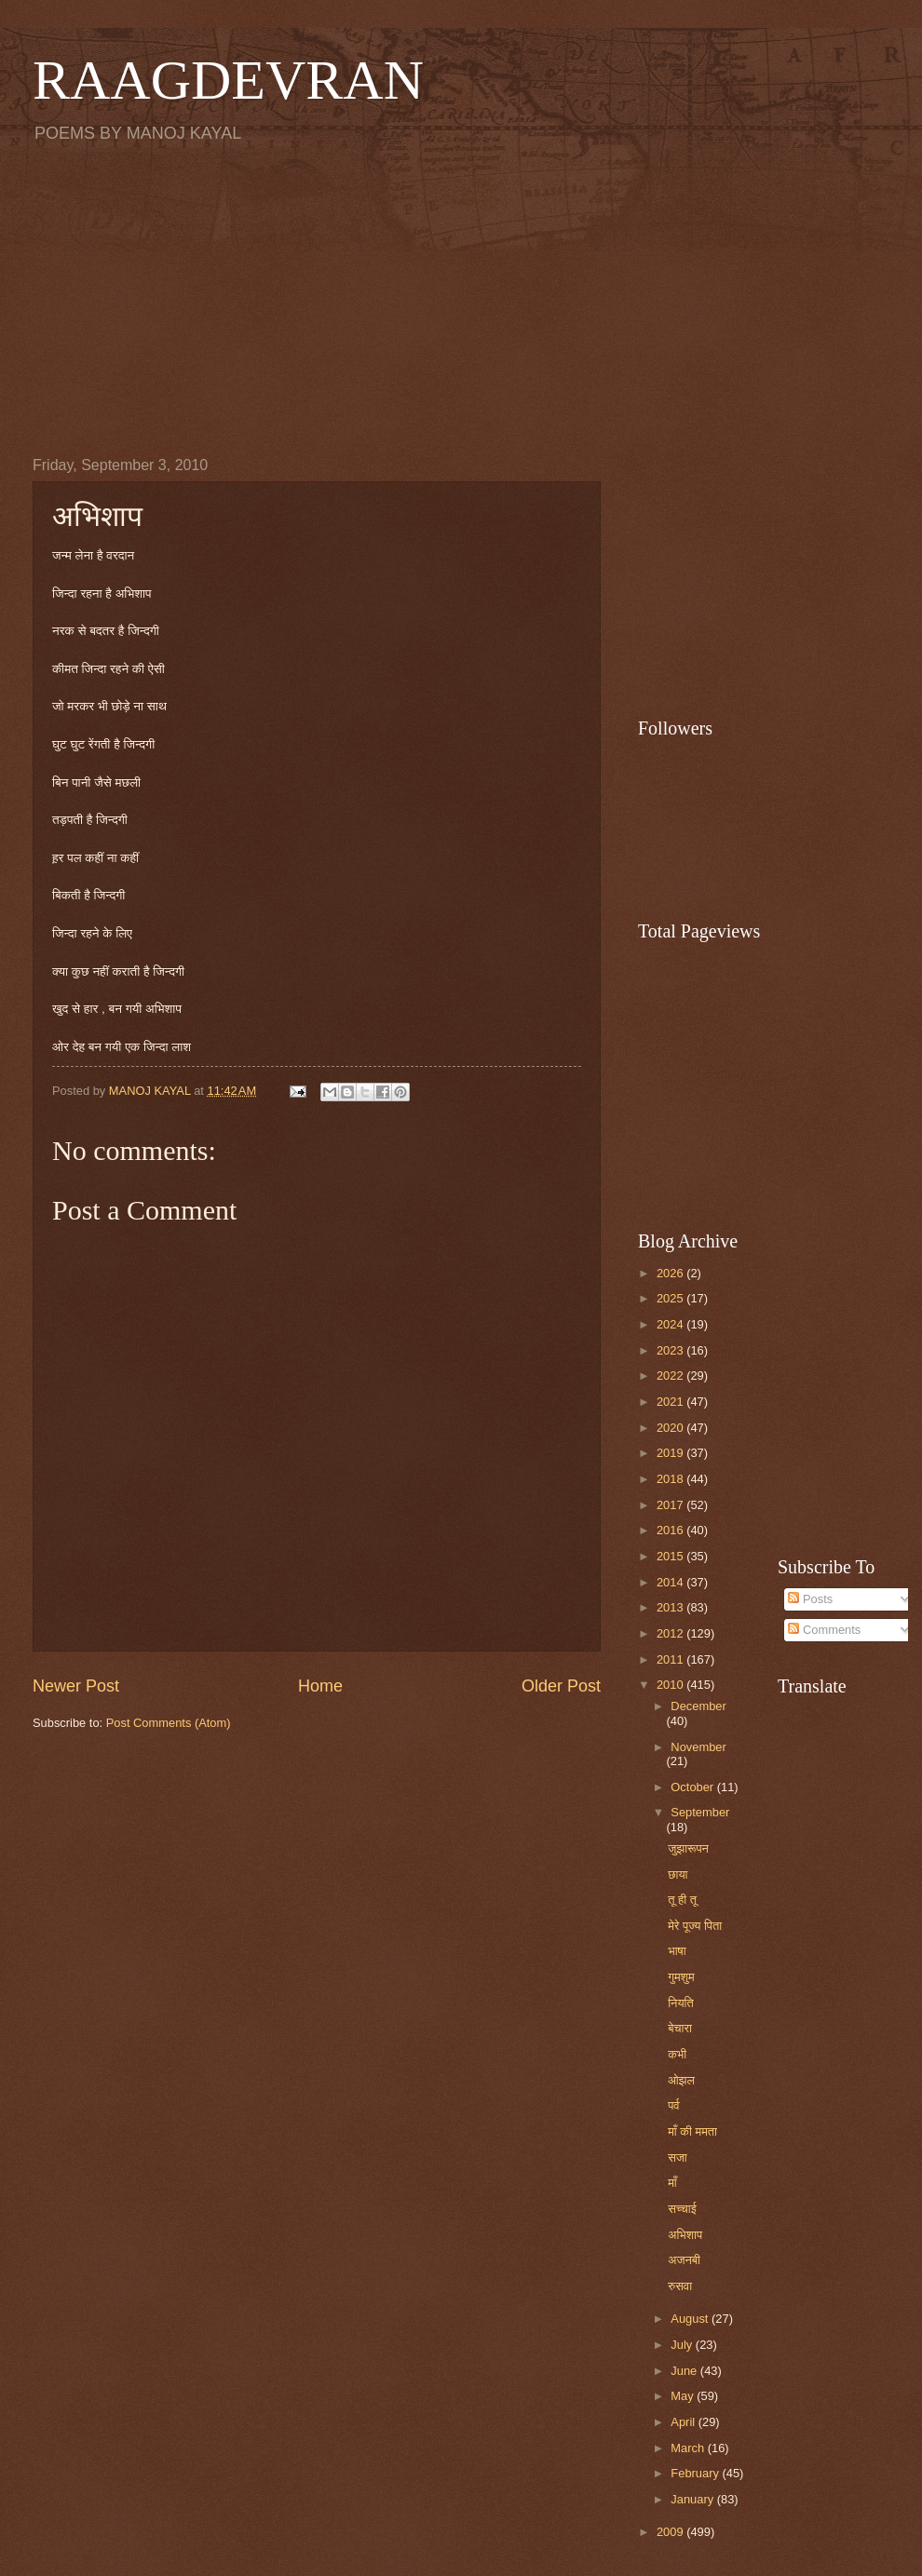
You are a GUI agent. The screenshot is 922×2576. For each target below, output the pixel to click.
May (684, 2396)
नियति (681, 2003)
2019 (671, 1453)
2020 (671, 1428)
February (696, 2473)
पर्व (674, 2105)
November (698, 1747)
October (693, 1787)
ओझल (681, 2080)
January (693, 2499)
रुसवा (680, 2286)
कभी (677, 2054)
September (700, 1812)
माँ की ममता (692, 2131)
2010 (671, 1685)
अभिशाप (685, 2235)
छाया (677, 1874)
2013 (671, 1607)
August (691, 2319)
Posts (810, 1599)
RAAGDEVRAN (228, 80)
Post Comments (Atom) (168, 1723)
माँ (672, 2183)
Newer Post (76, 1686)
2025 (671, 1298)
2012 (671, 1633)
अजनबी (684, 2260)
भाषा (676, 1951)
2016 (671, 1530)
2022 (671, 1375)
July (683, 2345)
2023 (671, 1350)
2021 (671, 1402)
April (684, 2422)
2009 (671, 2532)
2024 (671, 1324)
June (685, 2371)
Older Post (561, 1686)
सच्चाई (682, 2209)
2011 (671, 1659)
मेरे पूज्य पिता (695, 1926)
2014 (671, 1582)
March (689, 2448)
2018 (671, 1479)
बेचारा (680, 2028)
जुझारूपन (688, 1848)
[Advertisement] (461, 299)
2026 (671, 1273)
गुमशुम (681, 1977)
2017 (671, 1505)
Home (320, 1686)
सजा (677, 2158)
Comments (824, 1630)
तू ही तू (682, 1900)
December (698, 1706)
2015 (671, 1556)
